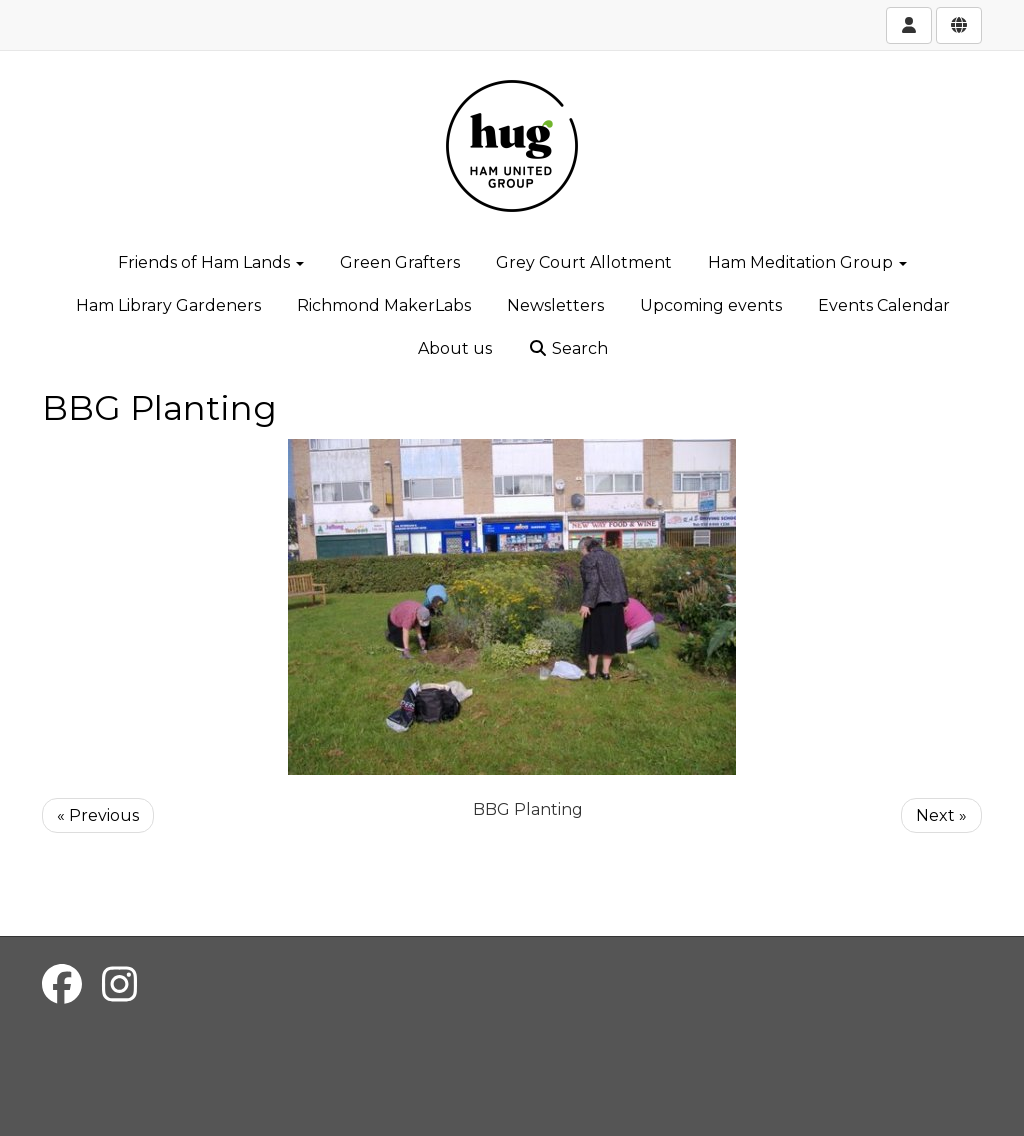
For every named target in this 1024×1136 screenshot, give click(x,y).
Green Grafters (400, 262)
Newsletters (555, 305)
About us (455, 348)
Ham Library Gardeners (168, 305)
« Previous (98, 815)
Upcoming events (711, 305)
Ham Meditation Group (807, 262)
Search (568, 348)
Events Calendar (884, 305)
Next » (941, 815)
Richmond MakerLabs (384, 305)
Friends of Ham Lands (211, 262)
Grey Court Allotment (584, 262)
